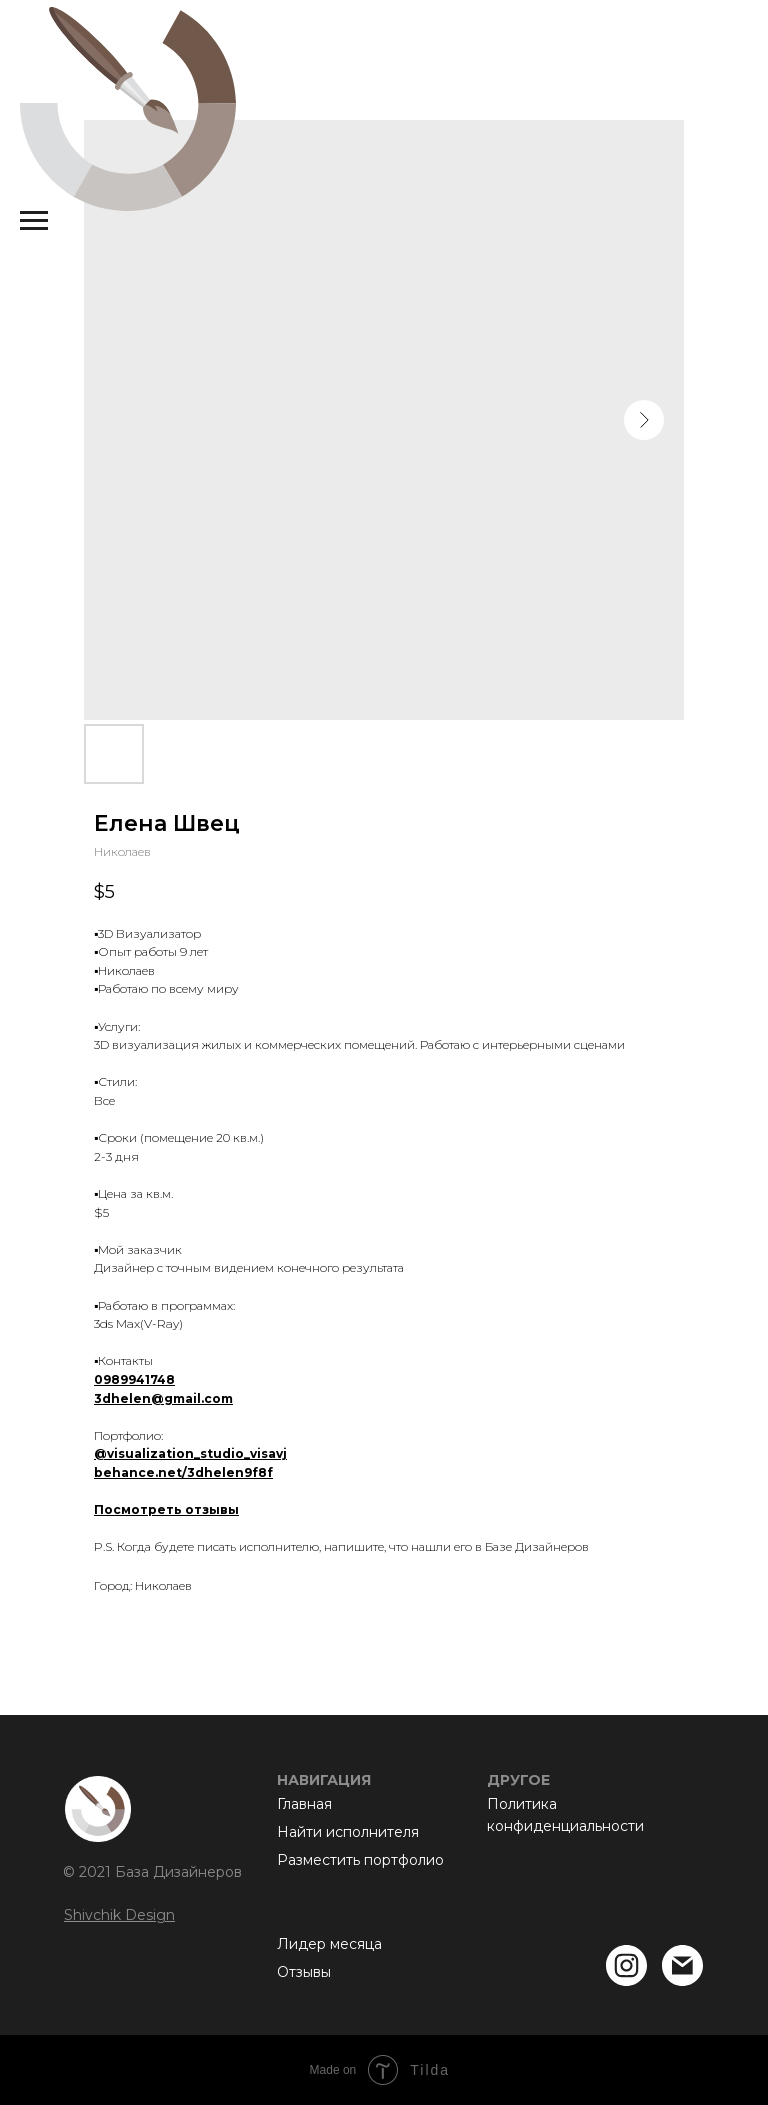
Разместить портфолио (360, 1860)
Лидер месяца (329, 1944)
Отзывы (304, 1972)
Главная (304, 1804)
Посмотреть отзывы (166, 1509)
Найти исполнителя (348, 1832)
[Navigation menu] (34, 221)
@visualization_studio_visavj (190, 1453)
